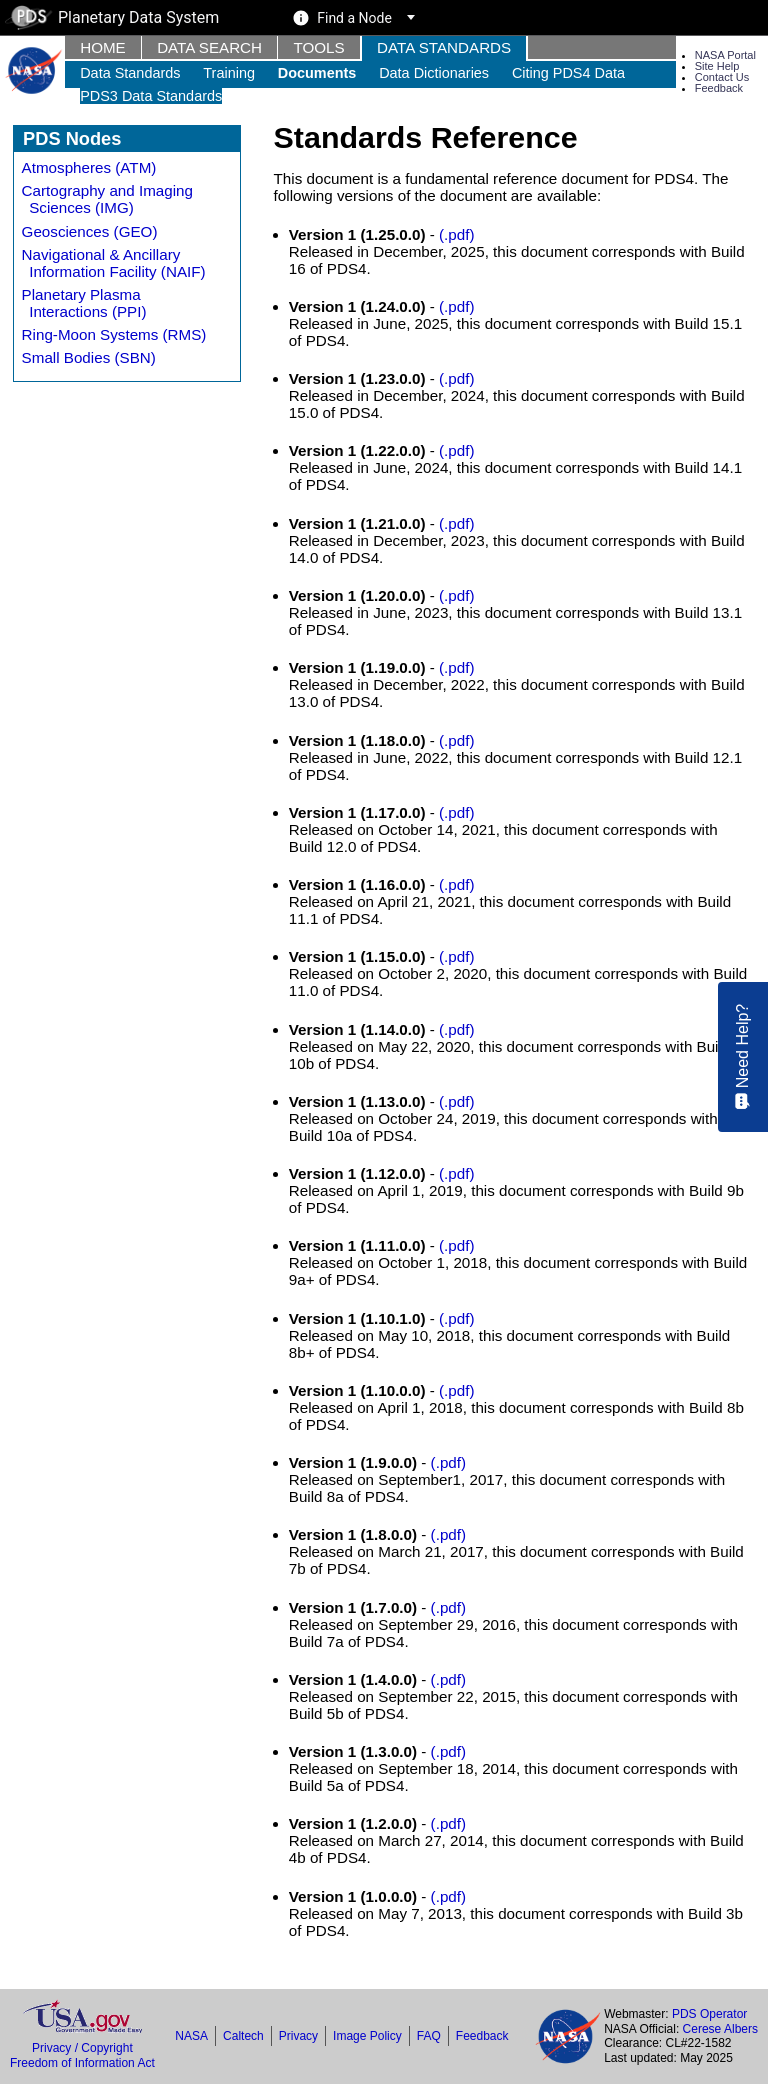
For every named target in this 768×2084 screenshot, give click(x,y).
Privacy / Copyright (82, 2048)
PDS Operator (709, 2014)
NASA (191, 2036)
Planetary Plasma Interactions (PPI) (84, 303)
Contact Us (722, 77)
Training (229, 73)
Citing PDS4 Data (568, 73)
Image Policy (367, 2036)
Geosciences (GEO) (90, 231)
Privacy (298, 2036)
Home (103, 47)
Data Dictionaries (434, 73)
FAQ (429, 2036)
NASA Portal (725, 55)
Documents (317, 73)
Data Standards (444, 47)
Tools (318, 47)
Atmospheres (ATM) (89, 167)
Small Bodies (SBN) (89, 357)
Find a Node (354, 18)
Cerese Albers (720, 2029)
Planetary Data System (112, 17)
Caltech (243, 2036)
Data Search (209, 47)
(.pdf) (456, 234)
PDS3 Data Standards (151, 96)
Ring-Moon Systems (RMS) (114, 334)
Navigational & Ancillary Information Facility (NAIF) (114, 263)
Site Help (717, 66)
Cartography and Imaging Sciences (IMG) (107, 199)
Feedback (719, 88)
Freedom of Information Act (82, 2063)
